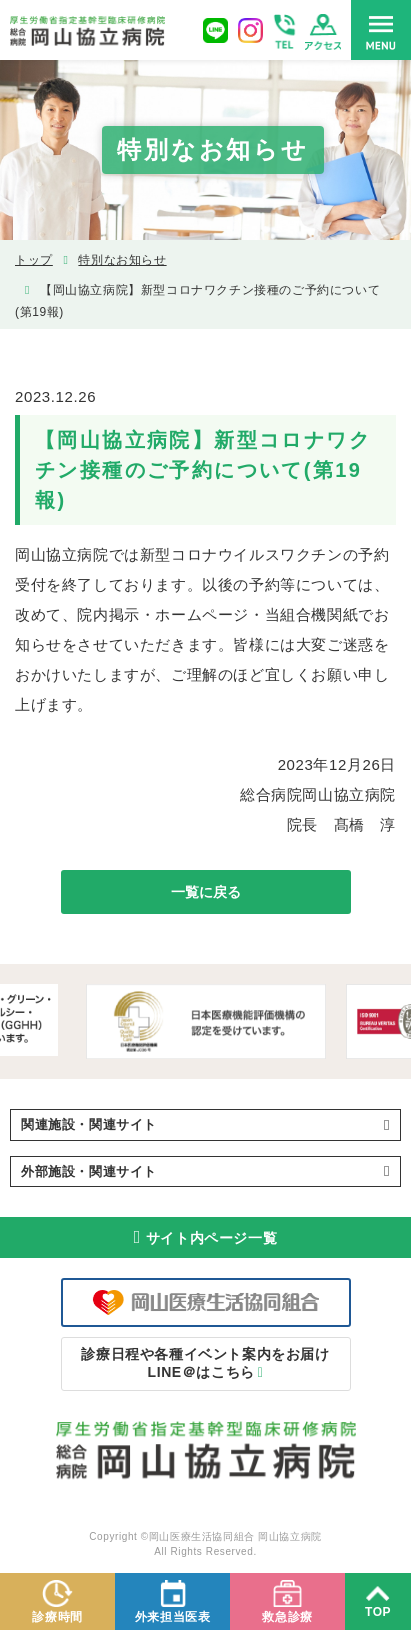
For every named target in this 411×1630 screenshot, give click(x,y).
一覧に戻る (206, 892)
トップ (34, 260)
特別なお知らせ (122, 260)
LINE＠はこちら (205, 1363)
